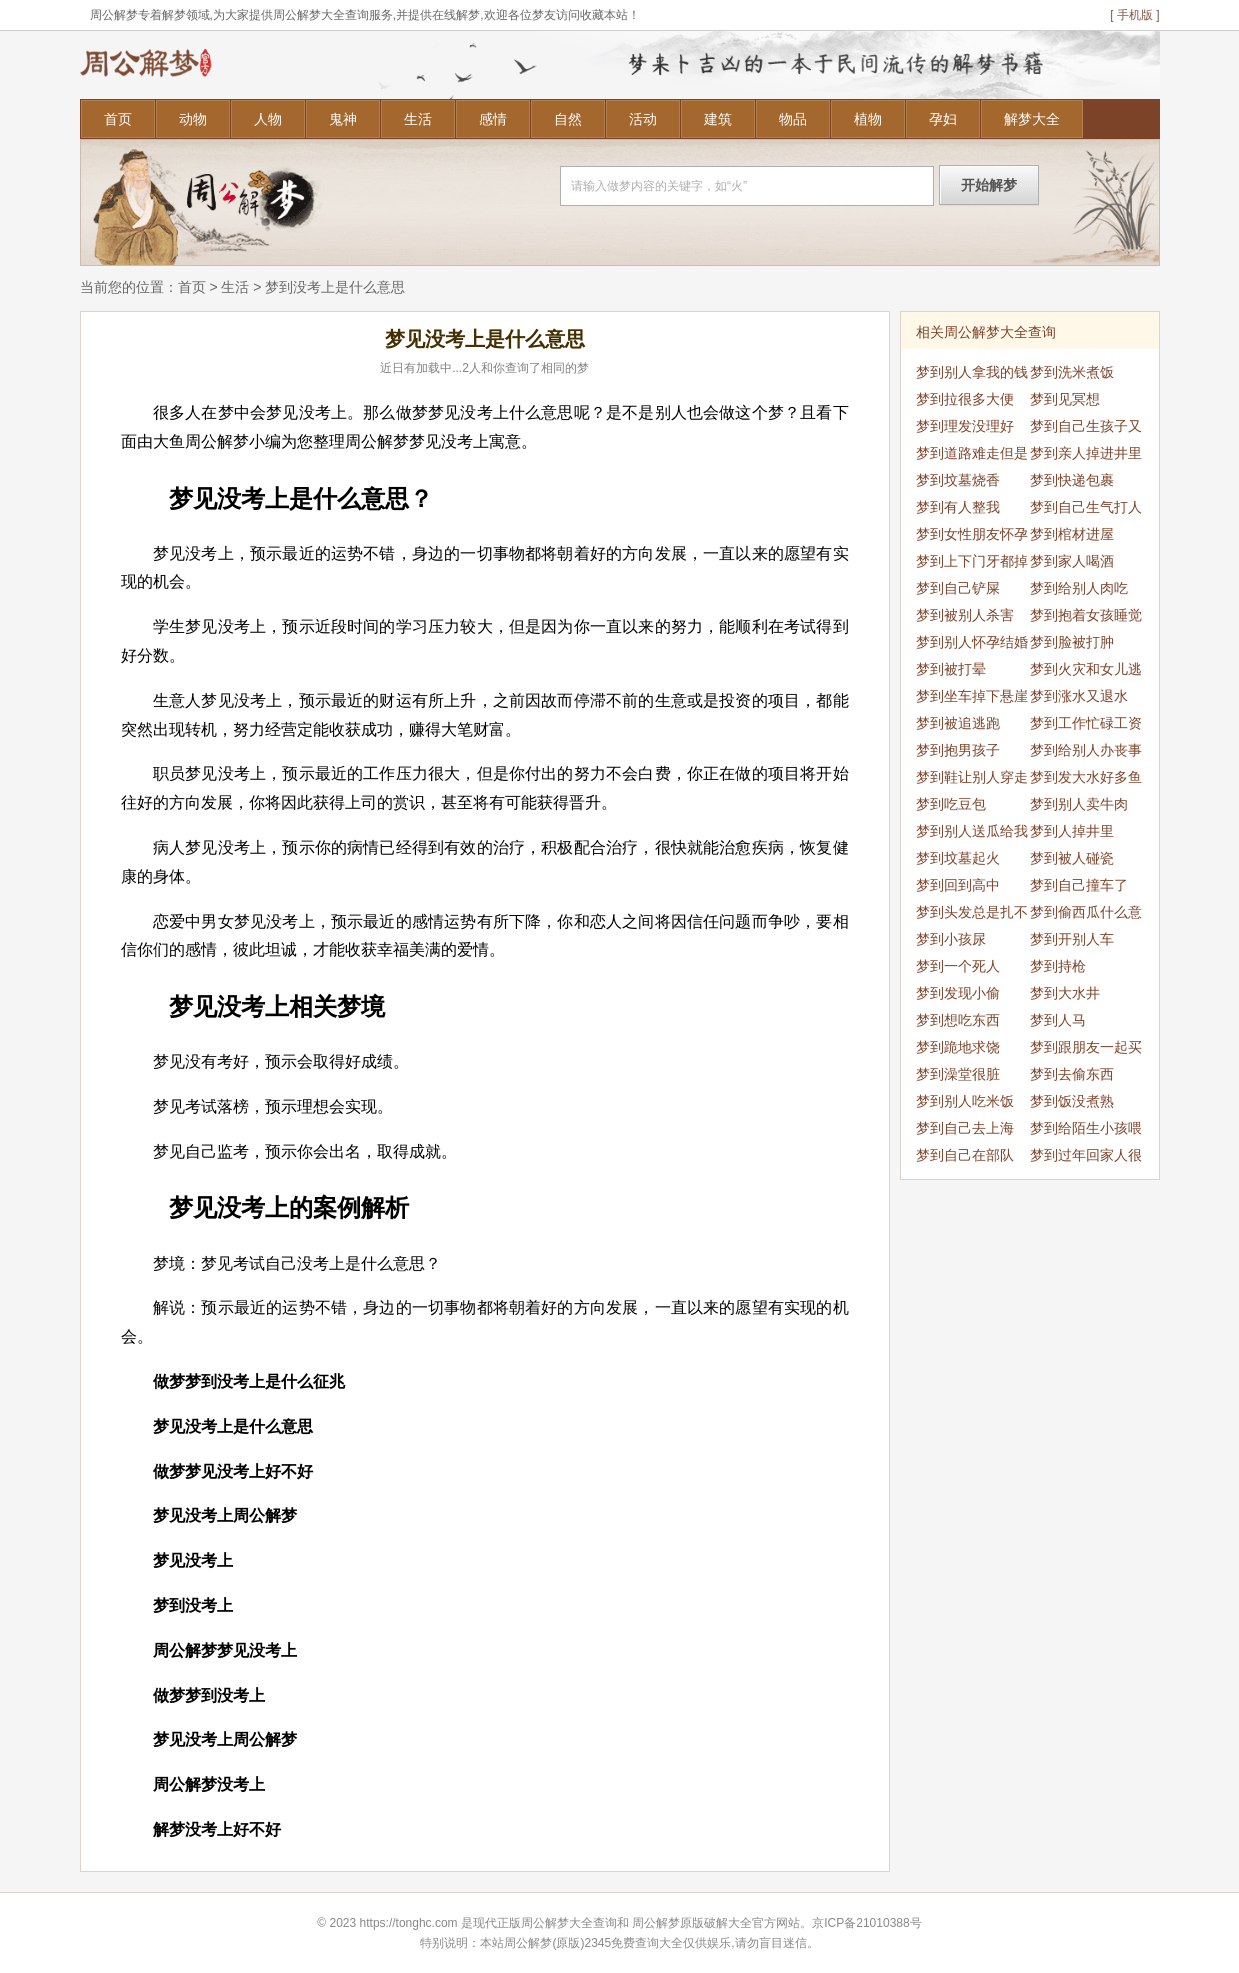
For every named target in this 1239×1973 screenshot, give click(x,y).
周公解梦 (656, 1923)
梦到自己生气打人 (1086, 507)
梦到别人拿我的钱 (972, 372)
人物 (268, 119)
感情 (493, 119)
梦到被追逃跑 (958, 723)
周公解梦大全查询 (569, 1923)
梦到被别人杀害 (965, 615)
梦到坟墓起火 (958, 858)
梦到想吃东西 (958, 1020)
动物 (193, 119)
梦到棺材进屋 (1072, 534)
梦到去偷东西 (1072, 1074)
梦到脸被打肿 (1072, 642)
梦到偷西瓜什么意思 (1086, 915)
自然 (568, 119)
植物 (868, 119)
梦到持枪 (1058, 966)
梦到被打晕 (951, 669)
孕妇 (943, 119)
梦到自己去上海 (965, 1128)
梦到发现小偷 (958, 993)
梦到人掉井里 (1072, 831)
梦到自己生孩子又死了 (1086, 429)
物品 (793, 119)
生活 (418, 119)
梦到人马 (1058, 1020)
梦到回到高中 (958, 885)
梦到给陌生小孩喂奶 (1086, 1131)
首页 (118, 119)
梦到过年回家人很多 (1086, 1158)
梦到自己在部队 (965, 1155)
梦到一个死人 (958, 966)
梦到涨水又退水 (1079, 696)
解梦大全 (1032, 119)
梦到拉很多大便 (965, 399)
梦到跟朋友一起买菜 (1086, 1050)
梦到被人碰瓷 (1072, 858)
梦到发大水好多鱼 (1086, 777)
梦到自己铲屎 (958, 588)
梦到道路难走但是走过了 (972, 456)
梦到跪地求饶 (958, 1047)
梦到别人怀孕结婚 (972, 642)
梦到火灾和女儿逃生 (1086, 672)
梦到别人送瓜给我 (972, 831)
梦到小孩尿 (951, 939)
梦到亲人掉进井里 (1086, 453)
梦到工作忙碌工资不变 (1086, 726)
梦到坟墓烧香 (958, 480)
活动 (643, 119)
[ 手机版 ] (1134, 15)
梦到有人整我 (958, 507)
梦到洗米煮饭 (1072, 372)
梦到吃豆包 (951, 804)
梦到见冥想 (1065, 399)
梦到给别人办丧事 (1086, 750)
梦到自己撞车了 (1079, 885)
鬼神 (343, 119)
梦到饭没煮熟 (1072, 1101)
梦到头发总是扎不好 (972, 915)
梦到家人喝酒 (1072, 561)
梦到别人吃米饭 (965, 1101)
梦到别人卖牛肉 (1079, 804)
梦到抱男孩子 (958, 750)
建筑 (718, 119)
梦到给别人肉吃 (1079, 588)
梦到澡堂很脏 (958, 1074)
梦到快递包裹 (1072, 480)
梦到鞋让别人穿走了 (972, 780)
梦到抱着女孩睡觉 (1086, 615)
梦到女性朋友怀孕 (972, 534)
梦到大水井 (1065, 993)
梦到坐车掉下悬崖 (972, 696)
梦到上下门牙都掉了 (972, 564)
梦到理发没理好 (965, 426)
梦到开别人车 (1072, 939)
